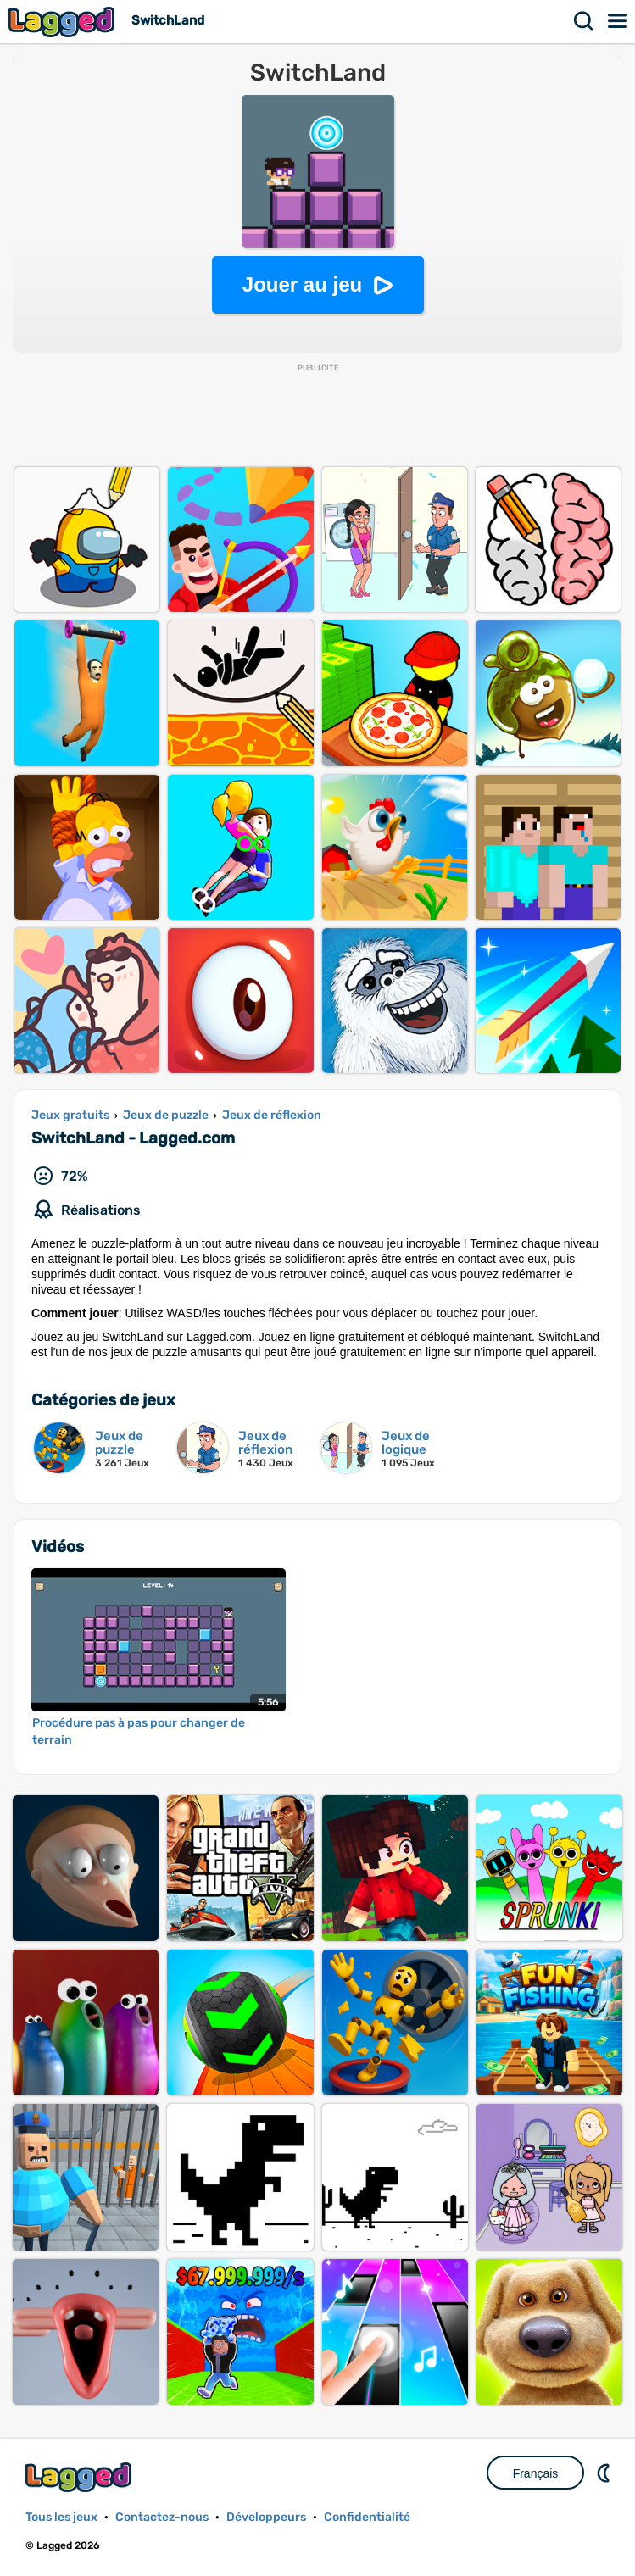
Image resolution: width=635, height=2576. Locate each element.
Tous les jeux (61, 2517)
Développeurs (266, 2517)
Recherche (584, 21)
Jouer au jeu (302, 284)
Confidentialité (367, 2517)
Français (536, 2473)
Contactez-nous (162, 2517)
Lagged (63, 21)
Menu (618, 21)
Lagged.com (80, 2477)
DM (605, 2473)
